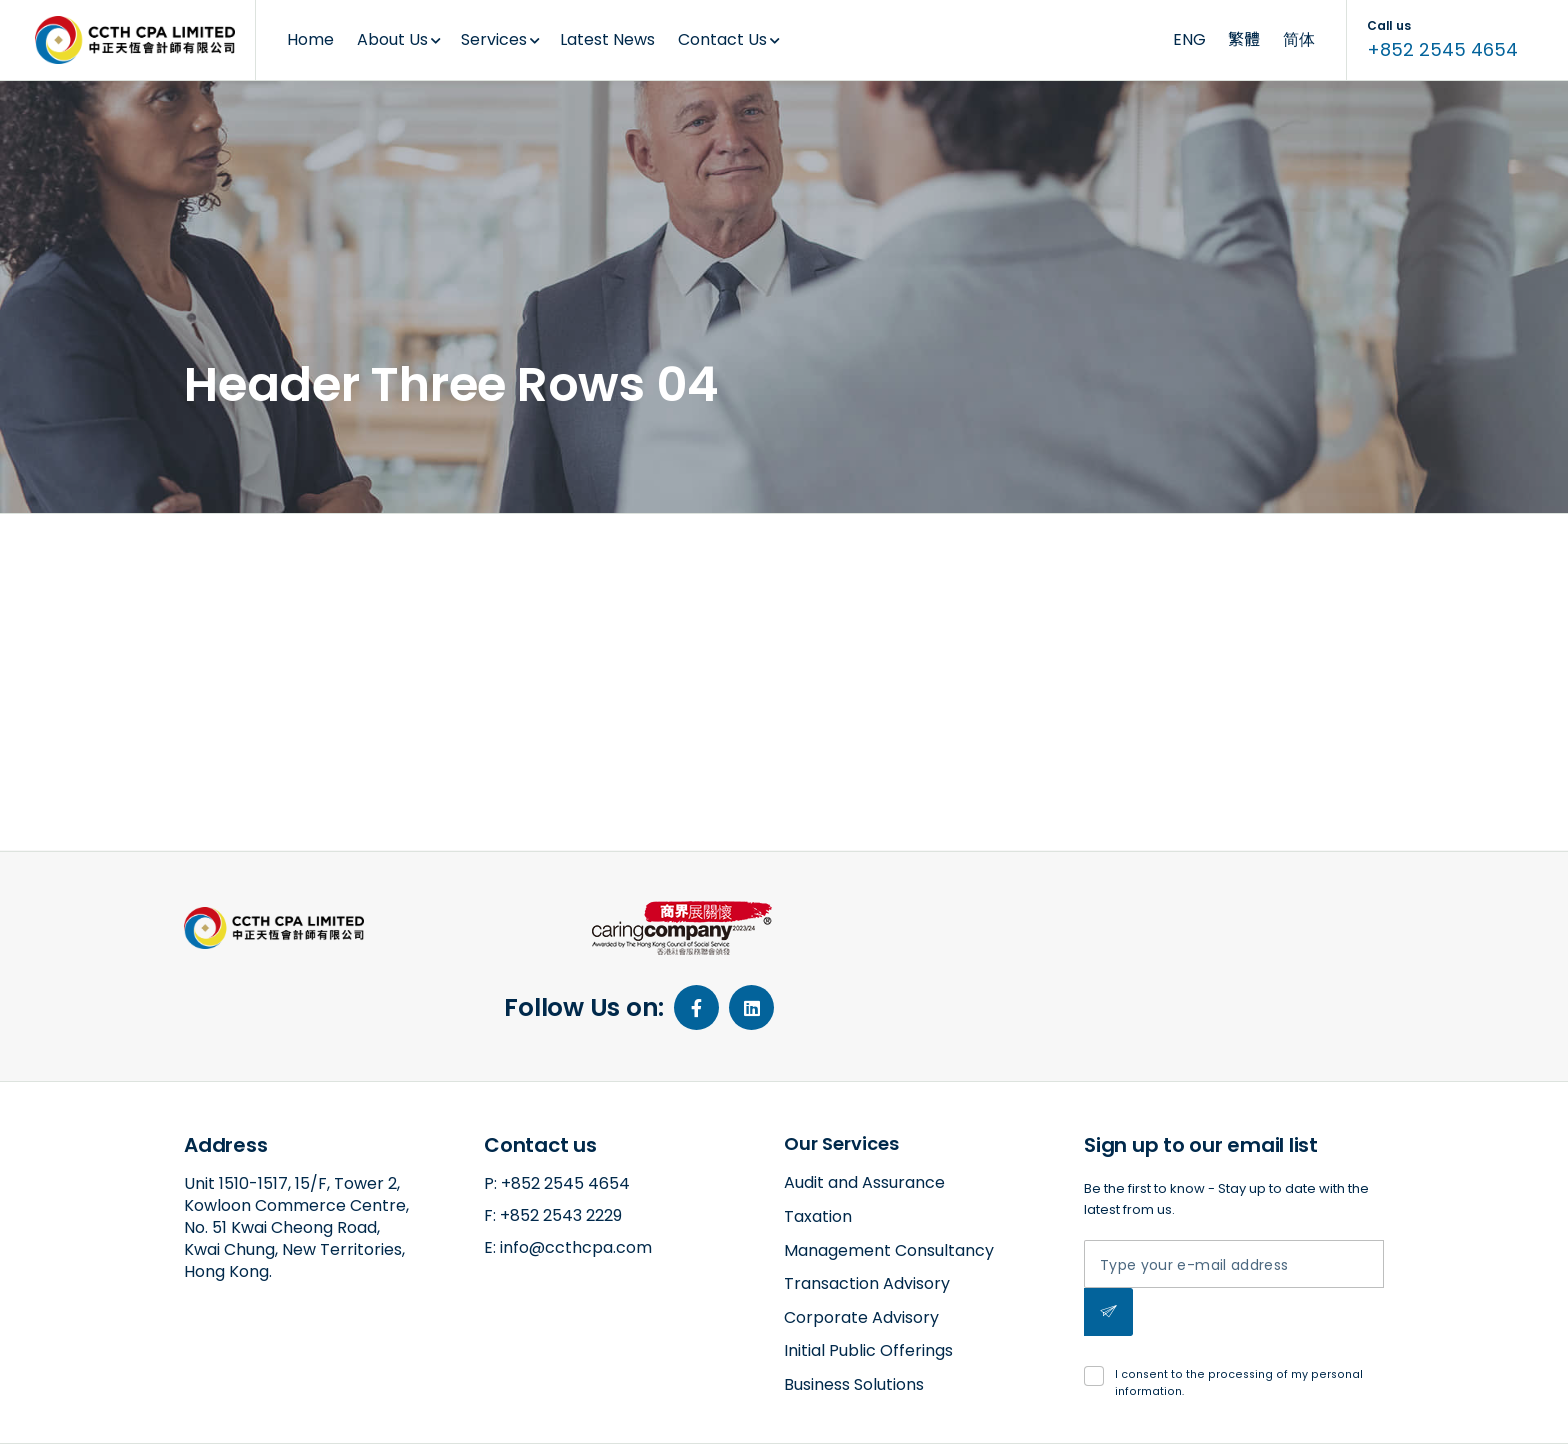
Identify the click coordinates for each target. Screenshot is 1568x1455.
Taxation (818, 1141)
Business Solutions (854, 1309)
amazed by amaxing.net (260, 1421)
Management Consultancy (889, 1175)
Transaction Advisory (867, 1208)
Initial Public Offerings (868, 1275)
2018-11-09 (286, 619)
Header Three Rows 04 (314, 552)
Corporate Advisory (861, 1242)
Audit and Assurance (864, 1107)
